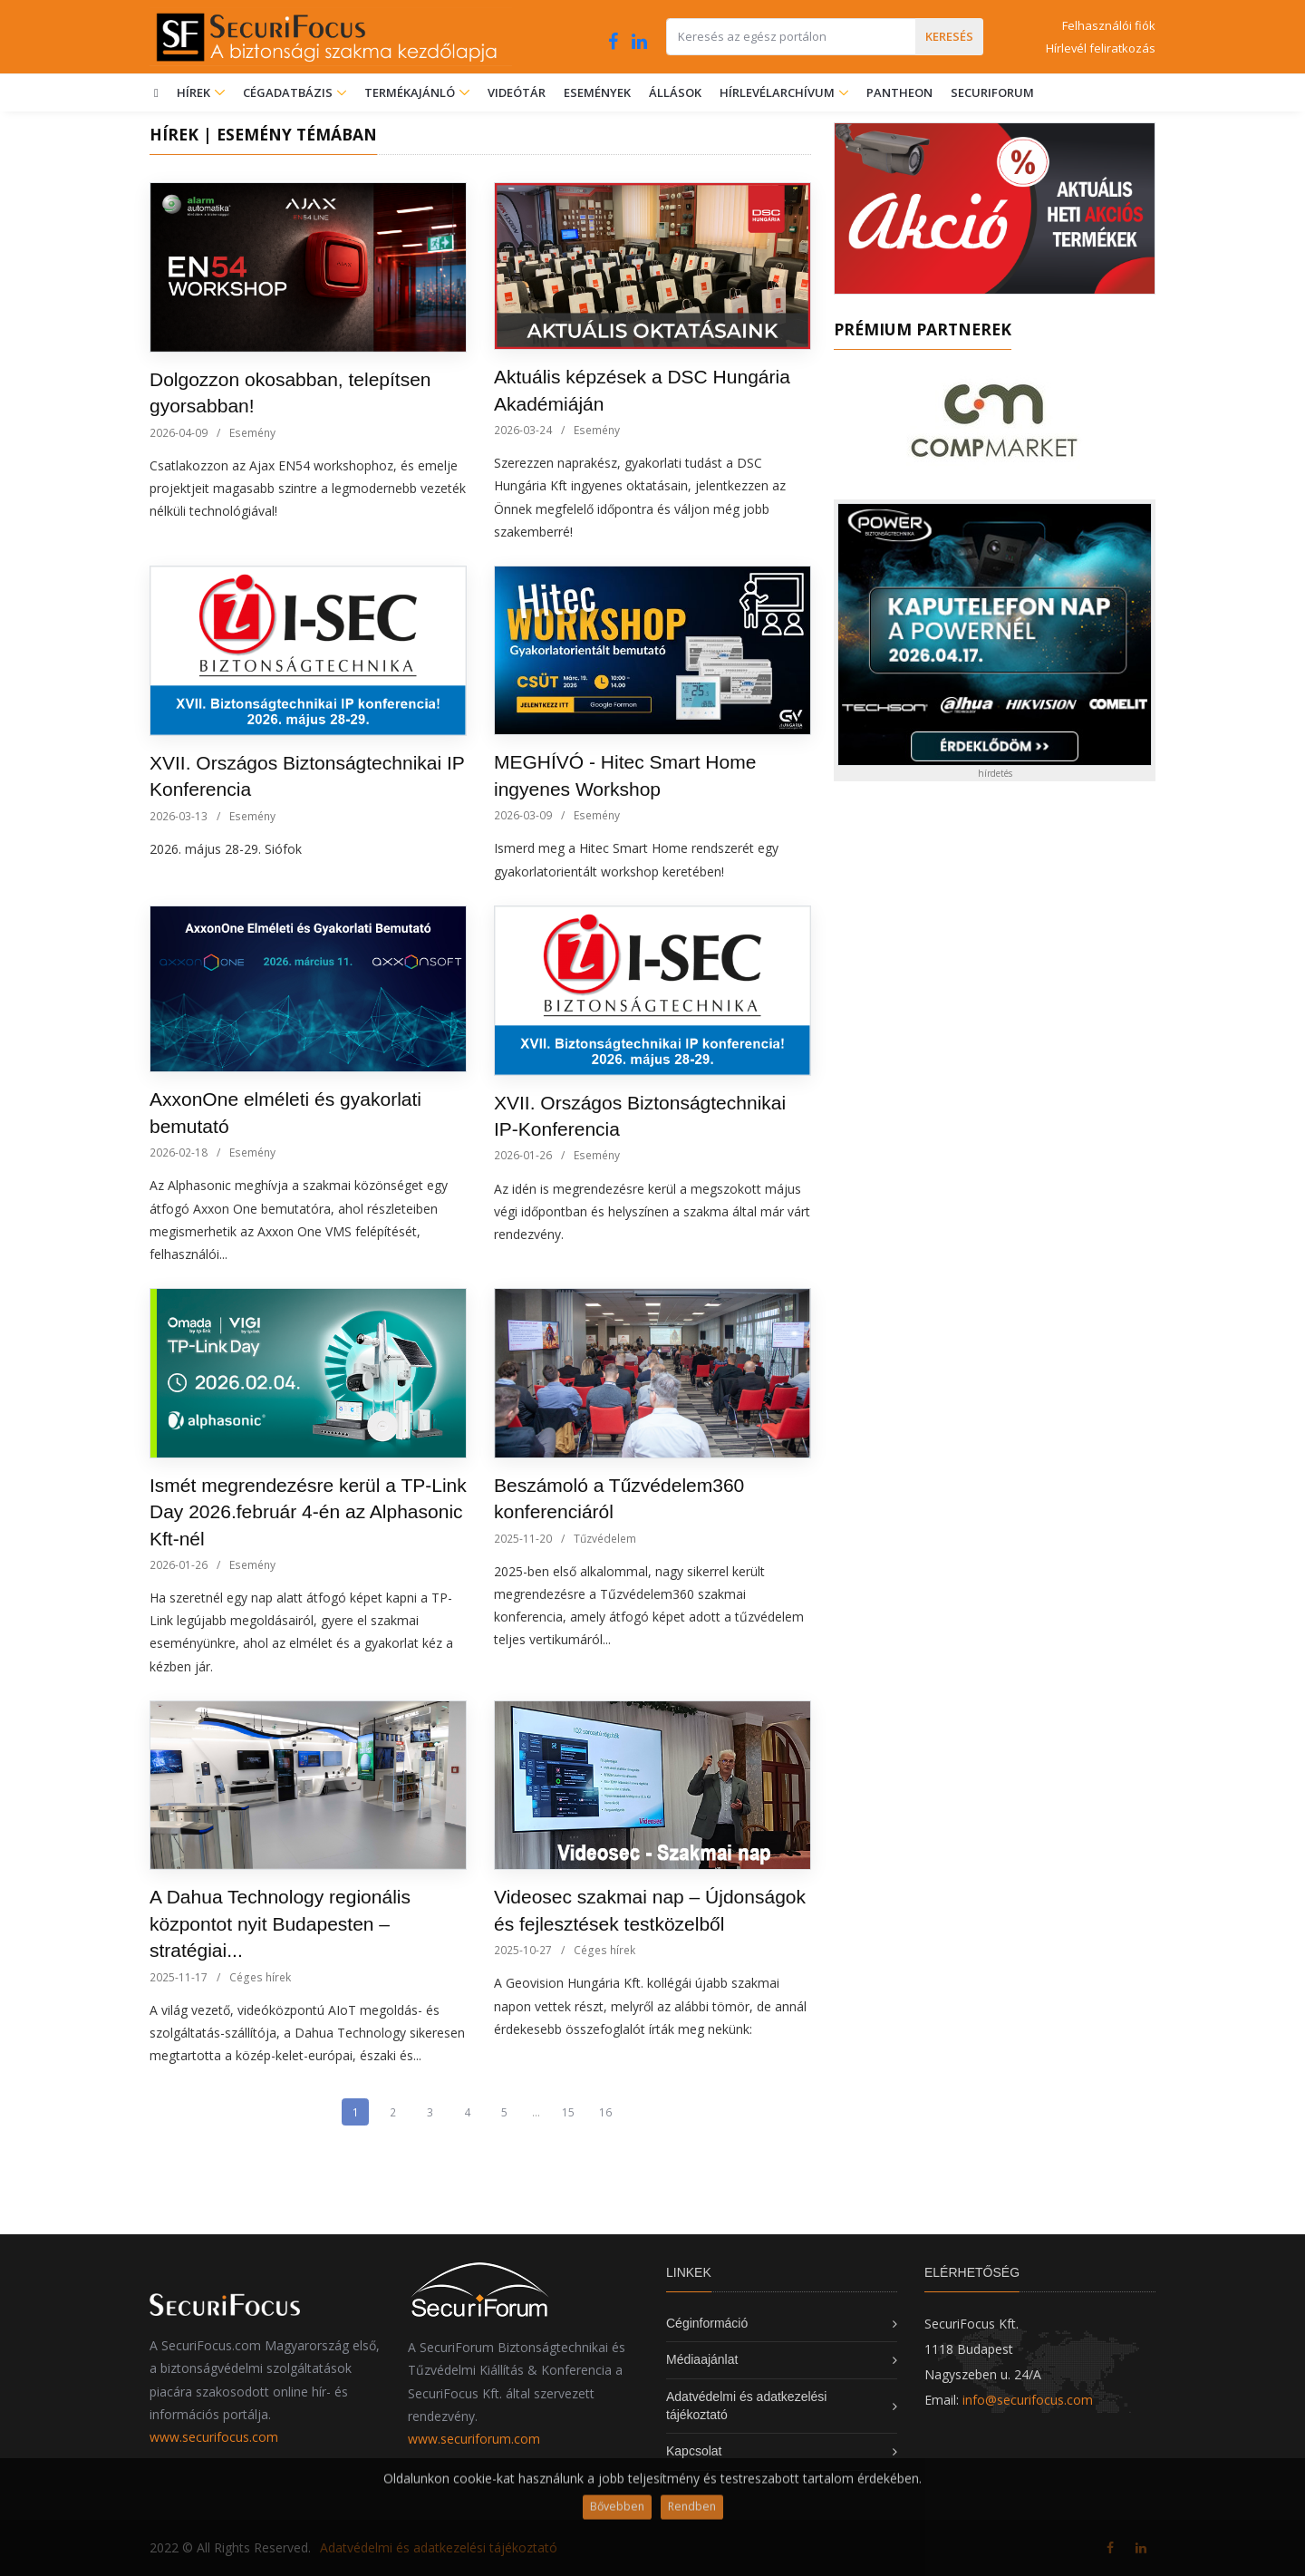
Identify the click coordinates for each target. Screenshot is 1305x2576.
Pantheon (899, 92)
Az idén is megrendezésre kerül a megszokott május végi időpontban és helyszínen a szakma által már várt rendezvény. (652, 1211)
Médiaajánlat (702, 2359)
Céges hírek (260, 1977)
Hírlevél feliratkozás (1100, 48)
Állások (675, 92)
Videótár (517, 92)
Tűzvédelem (605, 1538)
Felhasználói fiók (1108, 25)
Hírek (201, 92)
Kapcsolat (693, 2451)
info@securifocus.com (1027, 2399)
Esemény (252, 433)
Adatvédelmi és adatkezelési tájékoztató (438, 2547)
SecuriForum (992, 92)
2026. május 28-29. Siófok (226, 848)
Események (597, 92)
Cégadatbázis (289, 92)
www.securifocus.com (214, 2436)
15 (568, 2112)
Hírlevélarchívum (778, 92)
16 (605, 2112)
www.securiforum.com (474, 2438)
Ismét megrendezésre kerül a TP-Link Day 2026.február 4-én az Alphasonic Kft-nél (308, 1512)
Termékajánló (416, 92)
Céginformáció (707, 2323)
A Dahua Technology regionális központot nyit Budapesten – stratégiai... (280, 1923)
